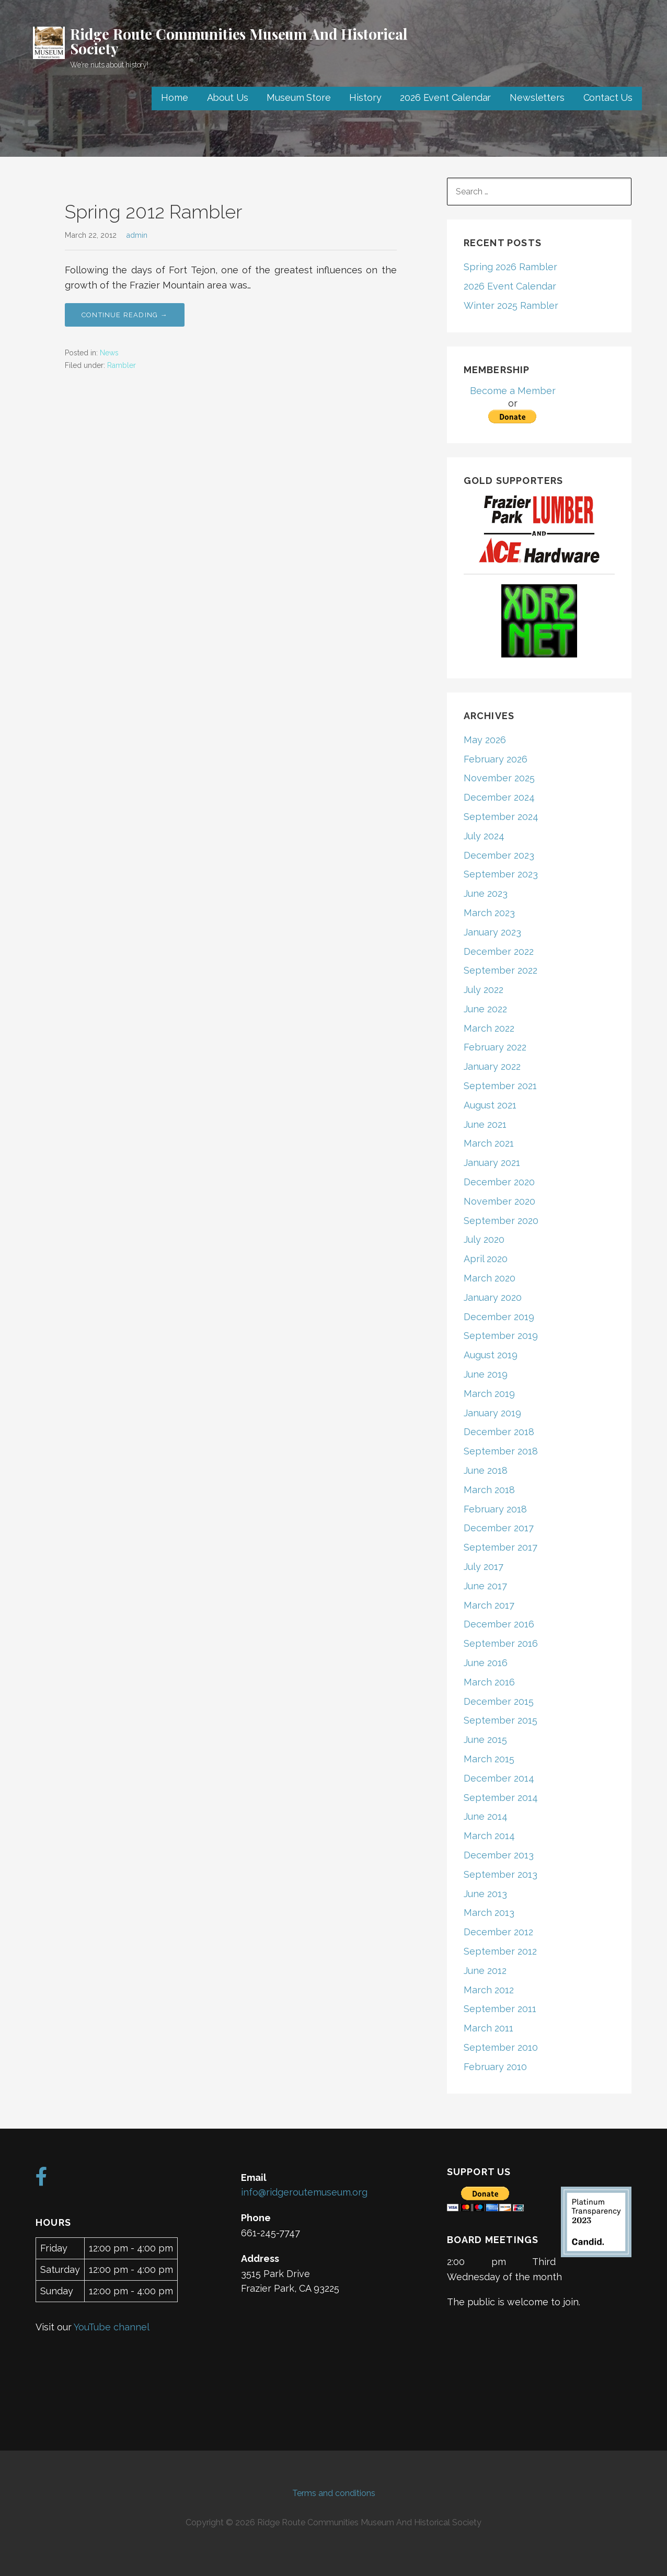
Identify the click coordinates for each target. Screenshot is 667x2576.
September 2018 (501, 1451)
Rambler (121, 365)
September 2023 (501, 874)
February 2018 (495, 1509)
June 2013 (485, 1893)
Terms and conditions (333, 2493)
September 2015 (500, 1720)
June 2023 (486, 893)
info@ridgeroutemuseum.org (304, 2192)
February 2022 (495, 1047)
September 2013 (500, 1874)
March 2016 (489, 1682)
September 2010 (501, 2047)
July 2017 (483, 1566)
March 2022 (489, 1028)
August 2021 (490, 1105)
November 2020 (499, 1201)
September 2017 (500, 1547)
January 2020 (493, 1297)
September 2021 (500, 1085)
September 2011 (500, 2008)
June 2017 (485, 1585)
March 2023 (489, 912)
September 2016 (501, 1643)
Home (174, 97)
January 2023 (492, 932)
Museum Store (298, 97)
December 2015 (499, 1701)
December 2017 (499, 1527)
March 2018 (489, 1489)
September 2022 (500, 970)
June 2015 (485, 1739)
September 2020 (501, 1220)
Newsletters (537, 97)
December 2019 (499, 1316)
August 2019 (491, 1354)
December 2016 (499, 1624)
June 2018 (486, 1470)
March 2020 (489, 1278)
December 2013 (499, 1855)
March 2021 (489, 1143)
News (109, 353)
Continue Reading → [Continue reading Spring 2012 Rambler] (125, 315)
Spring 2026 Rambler (510, 266)
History (365, 97)
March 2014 (489, 1835)
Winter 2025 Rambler (511, 305)
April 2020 (486, 1258)
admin (136, 234)
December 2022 (499, 951)
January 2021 (492, 1162)
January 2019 (492, 1412)
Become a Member (513, 390)
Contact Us (607, 97)
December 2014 (499, 1778)
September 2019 (501, 1335)
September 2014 (501, 1797)
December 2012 (498, 1931)
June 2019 (486, 1374)
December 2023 (499, 855)
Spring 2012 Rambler (153, 212)
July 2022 (483, 989)
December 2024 (499, 797)
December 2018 (499, 1431)
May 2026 (485, 739)
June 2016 (486, 1662)
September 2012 (500, 1951)
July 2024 (484, 835)
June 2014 (486, 1816)
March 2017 (489, 1605)
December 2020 (499, 1181)
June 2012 (485, 1970)
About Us (227, 97)
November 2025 (499, 777)
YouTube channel (112, 2326)
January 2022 (492, 1066)
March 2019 (489, 1393)
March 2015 (489, 1758)
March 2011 (488, 2028)
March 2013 (489, 1912)
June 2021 (485, 1124)
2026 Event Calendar (445, 97)
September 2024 (501, 816)
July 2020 (484, 1239)
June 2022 (485, 1008)
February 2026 (495, 759)
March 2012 (489, 1989)
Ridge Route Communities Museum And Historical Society (239, 41)
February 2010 (495, 2066)
